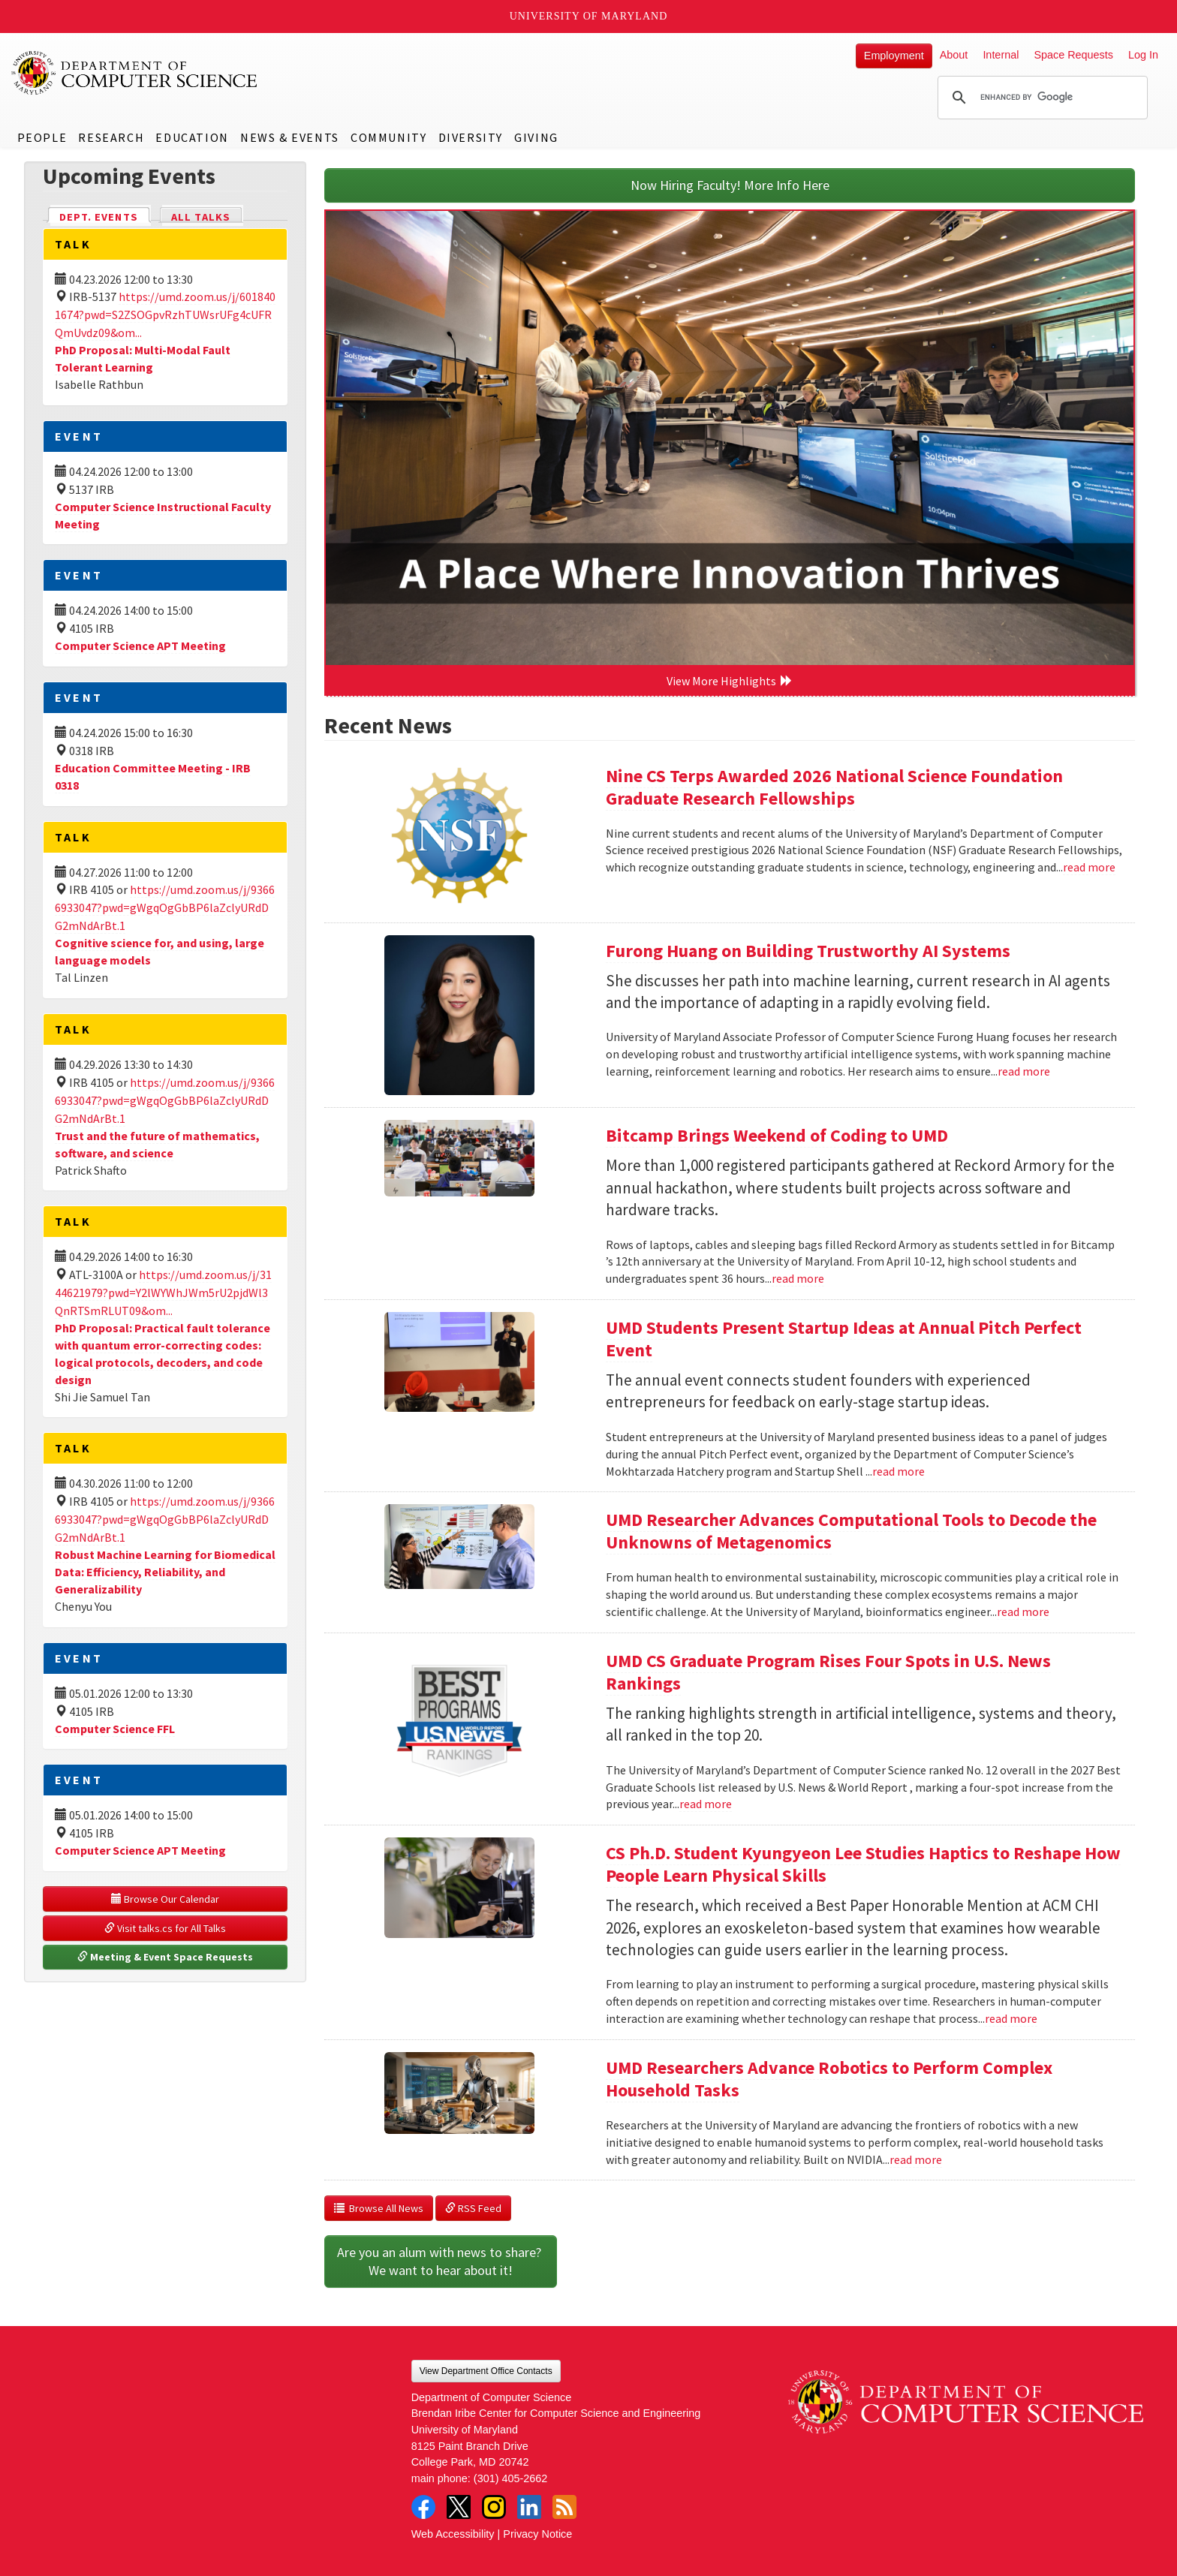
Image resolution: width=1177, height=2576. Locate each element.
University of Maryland (589, 16)
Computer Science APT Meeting (140, 645)
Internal (1001, 55)
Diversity (470, 137)
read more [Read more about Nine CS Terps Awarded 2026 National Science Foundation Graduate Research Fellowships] (1089, 866)
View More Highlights (730, 680)
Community (388, 137)
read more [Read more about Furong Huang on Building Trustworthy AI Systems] (1024, 1071)
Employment (894, 56)
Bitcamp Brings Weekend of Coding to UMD (777, 1135)
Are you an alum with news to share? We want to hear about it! (440, 2261)
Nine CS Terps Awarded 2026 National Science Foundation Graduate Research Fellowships (834, 787)
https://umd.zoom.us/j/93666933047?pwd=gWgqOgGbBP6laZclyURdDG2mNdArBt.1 (165, 907)
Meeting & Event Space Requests (165, 1957)
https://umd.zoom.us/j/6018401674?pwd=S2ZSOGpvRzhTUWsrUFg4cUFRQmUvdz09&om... (165, 314)
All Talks (200, 217)
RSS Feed (473, 2208)
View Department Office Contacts (486, 2371)
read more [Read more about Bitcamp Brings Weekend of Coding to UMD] (798, 1278)
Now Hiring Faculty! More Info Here (730, 185)
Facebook (423, 2507)
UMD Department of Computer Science (135, 73)
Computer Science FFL (115, 1728)
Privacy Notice (537, 2534)
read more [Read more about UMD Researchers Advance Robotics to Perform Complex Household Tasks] (916, 2159)
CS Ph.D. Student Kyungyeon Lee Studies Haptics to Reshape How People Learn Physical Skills (863, 1864)
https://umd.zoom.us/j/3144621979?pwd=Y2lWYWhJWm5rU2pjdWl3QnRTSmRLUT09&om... (163, 1292)
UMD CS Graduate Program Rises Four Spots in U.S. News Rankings (828, 1672)
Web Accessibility (453, 2534)
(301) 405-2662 (510, 2478)
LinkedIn (529, 2507)
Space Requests (1073, 55)
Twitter (459, 2507)
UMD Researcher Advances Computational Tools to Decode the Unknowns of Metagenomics (851, 1531)
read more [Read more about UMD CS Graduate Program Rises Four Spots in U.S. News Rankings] (705, 1803)
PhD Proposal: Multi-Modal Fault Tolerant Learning (142, 358)
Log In (1143, 55)
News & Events (289, 137)
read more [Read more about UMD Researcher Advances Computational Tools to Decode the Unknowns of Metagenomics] (1023, 1611)
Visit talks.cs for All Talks (165, 1928)
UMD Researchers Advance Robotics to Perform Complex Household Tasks (829, 2079)
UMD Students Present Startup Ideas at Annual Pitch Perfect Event (844, 1339)
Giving (536, 137)
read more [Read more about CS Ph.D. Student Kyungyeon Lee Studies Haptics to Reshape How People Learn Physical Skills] (1011, 2018)
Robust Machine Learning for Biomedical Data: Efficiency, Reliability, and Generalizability (165, 1571)
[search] (1040, 97)
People (42, 137)
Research (111, 137)
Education (191, 137)
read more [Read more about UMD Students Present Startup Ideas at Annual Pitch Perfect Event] (898, 1471)
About (954, 55)
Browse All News (378, 2208)
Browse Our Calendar (165, 1899)
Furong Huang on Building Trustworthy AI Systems (808, 950)
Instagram (494, 2507)
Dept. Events (105, 216)
